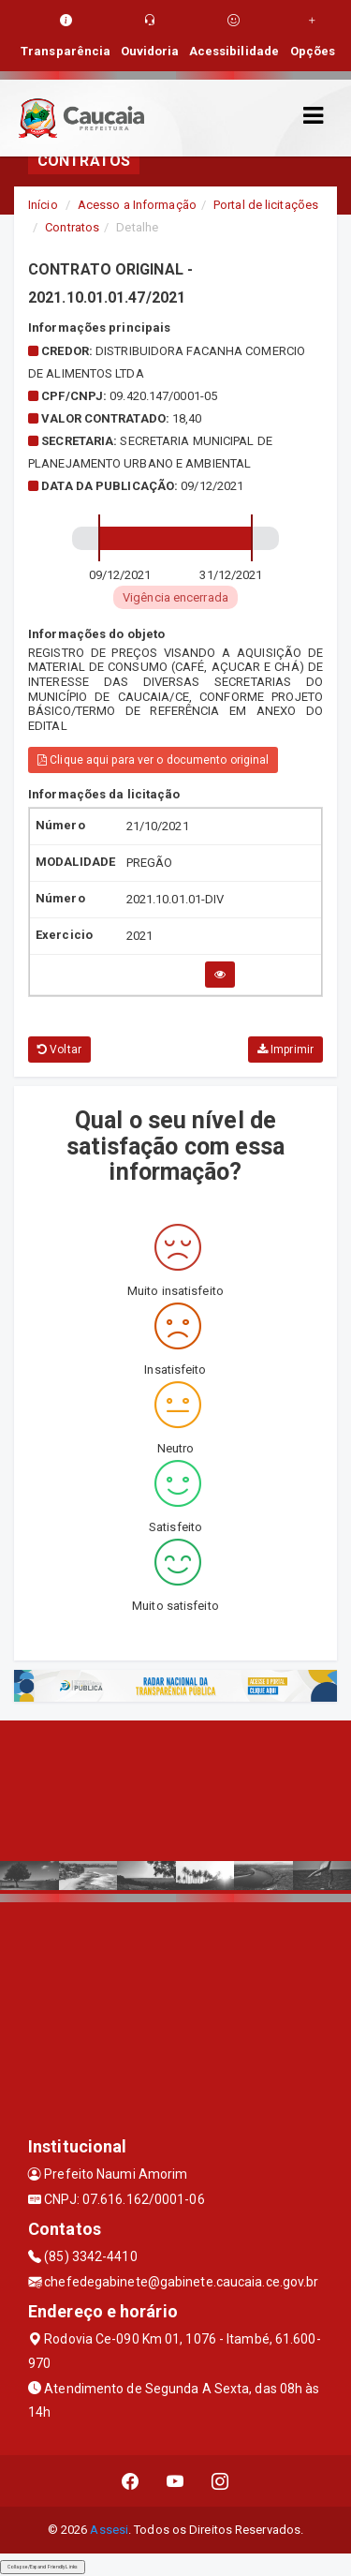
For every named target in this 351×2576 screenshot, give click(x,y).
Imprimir (285, 1049)
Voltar (59, 1049)
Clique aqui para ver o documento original (153, 760)
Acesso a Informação (137, 205)
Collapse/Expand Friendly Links (42, 2566)
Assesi (109, 2530)
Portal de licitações (265, 205)
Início (43, 205)
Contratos (72, 227)
